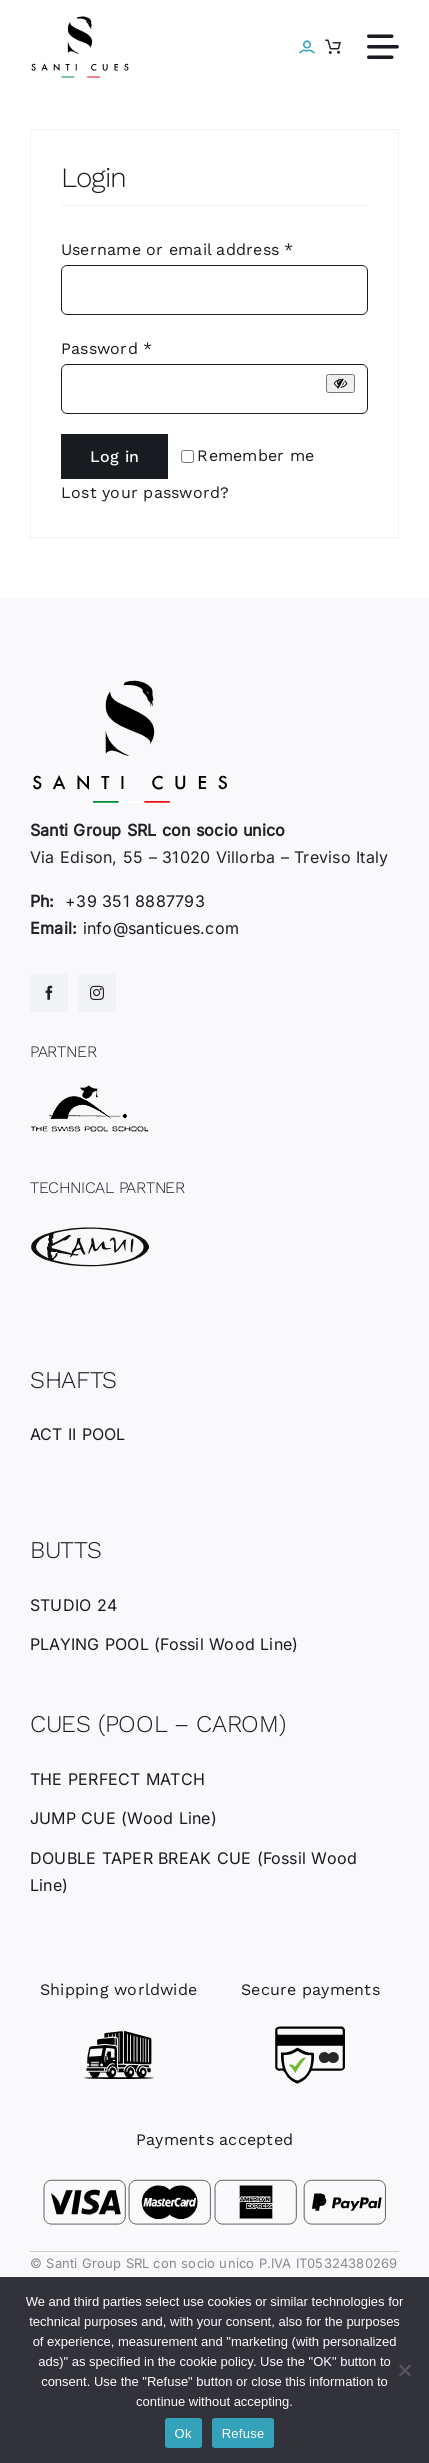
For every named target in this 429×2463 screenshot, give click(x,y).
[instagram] (97, 993)
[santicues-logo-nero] (80, 22)
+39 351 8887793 (135, 901)
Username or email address (177, 249)
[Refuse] (404, 2370)
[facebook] (49, 993)
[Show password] (340, 383)
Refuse (243, 2433)
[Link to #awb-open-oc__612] (383, 47)
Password (106, 348)
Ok (183, 2433)
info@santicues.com (161, 928)
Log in (114, 456)
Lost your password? (145, 492)
